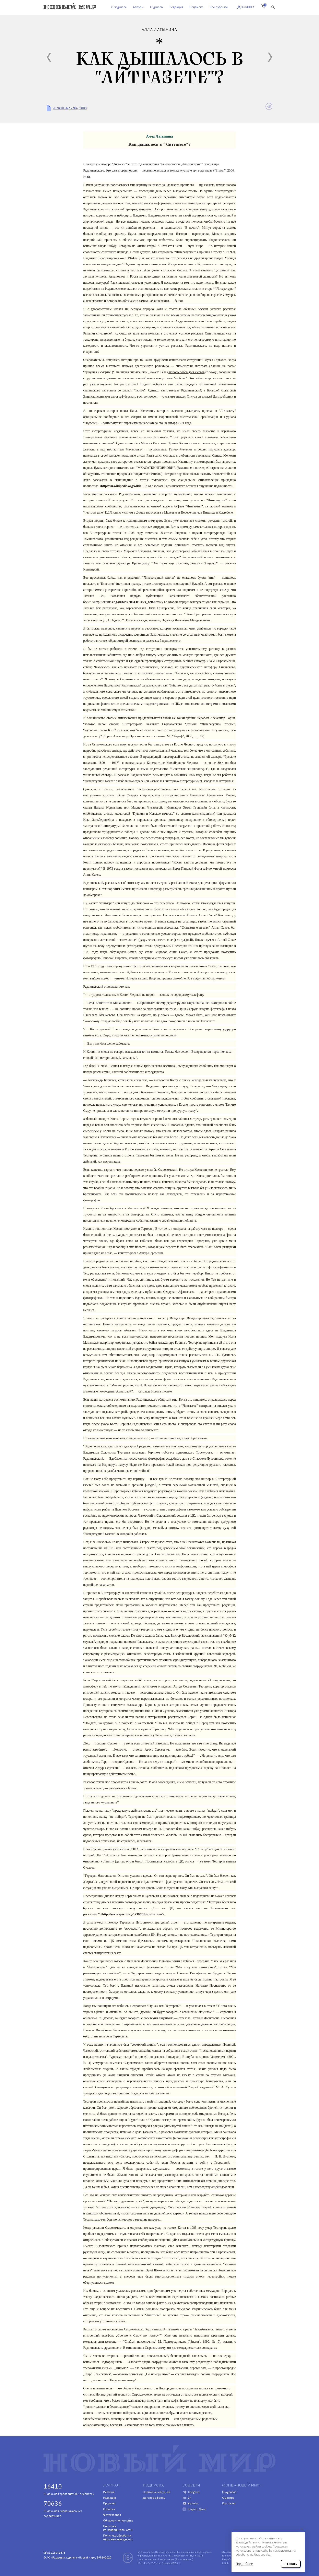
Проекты (109, 2503)
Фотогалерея (112, 2515)
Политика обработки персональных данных (118, 2537)
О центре (228, 2497)
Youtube (193, 2503)
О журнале (119, 7)
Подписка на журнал (156, 2492)
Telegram (193, 2492)
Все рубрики (219, 7)
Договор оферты (154, 2497)
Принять (290, 2564)
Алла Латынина (159, 136)
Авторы (138, 7)
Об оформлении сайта (118, 2520)
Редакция (176, 7)
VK (189, 2497)
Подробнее (244, 2564)
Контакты (228, 2503)
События (109, 2509)
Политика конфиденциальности (117, 2528)
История (108, 2492)
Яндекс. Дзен (196, 2509)
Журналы (156, 7)
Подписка (196, 7)
